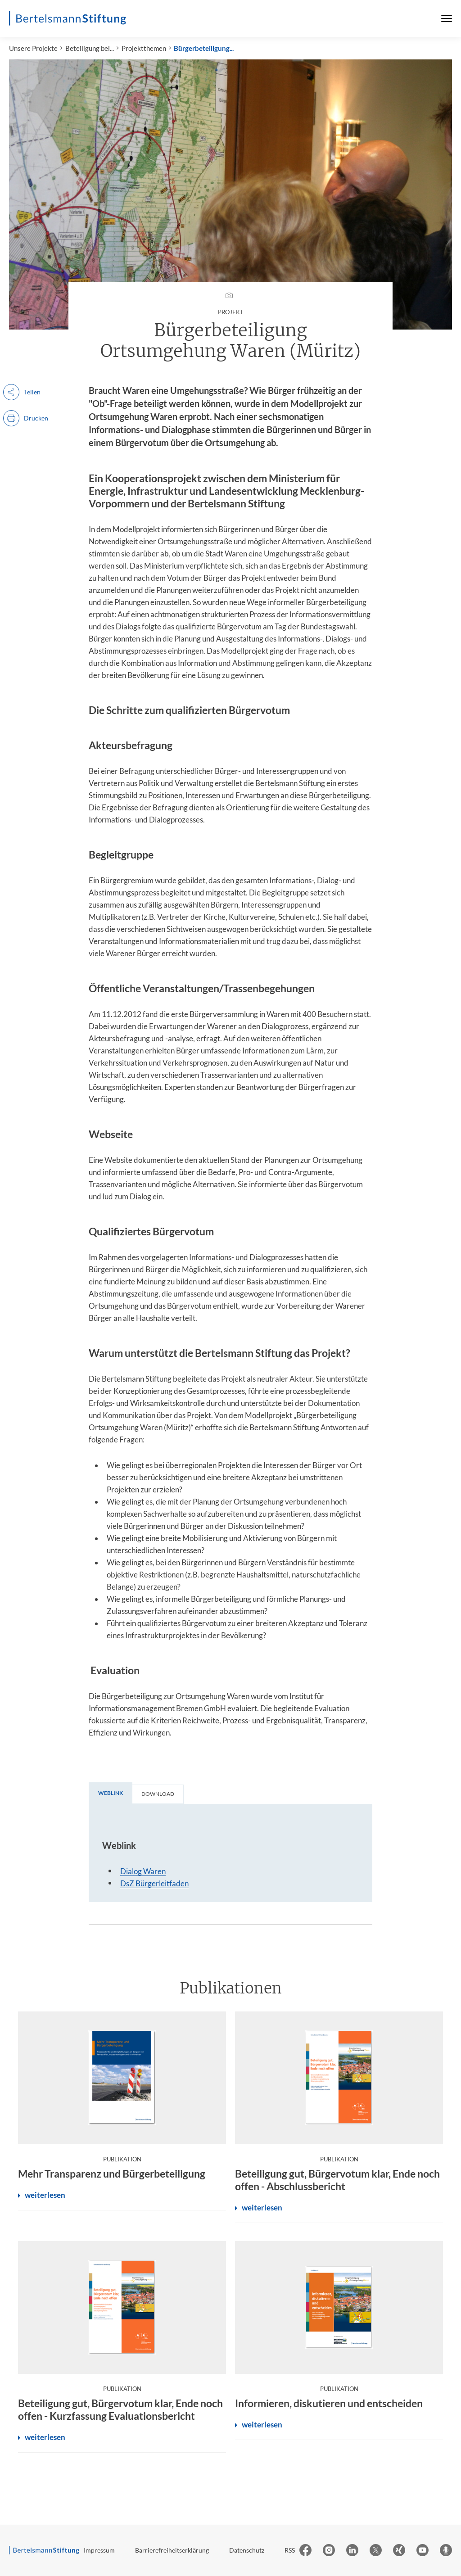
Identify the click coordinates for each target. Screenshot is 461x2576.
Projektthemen (144, 48)
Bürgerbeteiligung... (204, 48)
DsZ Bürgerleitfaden (154, 1883)
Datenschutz (246, 2550)
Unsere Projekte (33, 48)
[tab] (110, 1793)
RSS (290, 2550)
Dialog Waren (143, 1871)
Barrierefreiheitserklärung (172, 2550)
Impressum (99, 2550)
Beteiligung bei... (89, 48)
